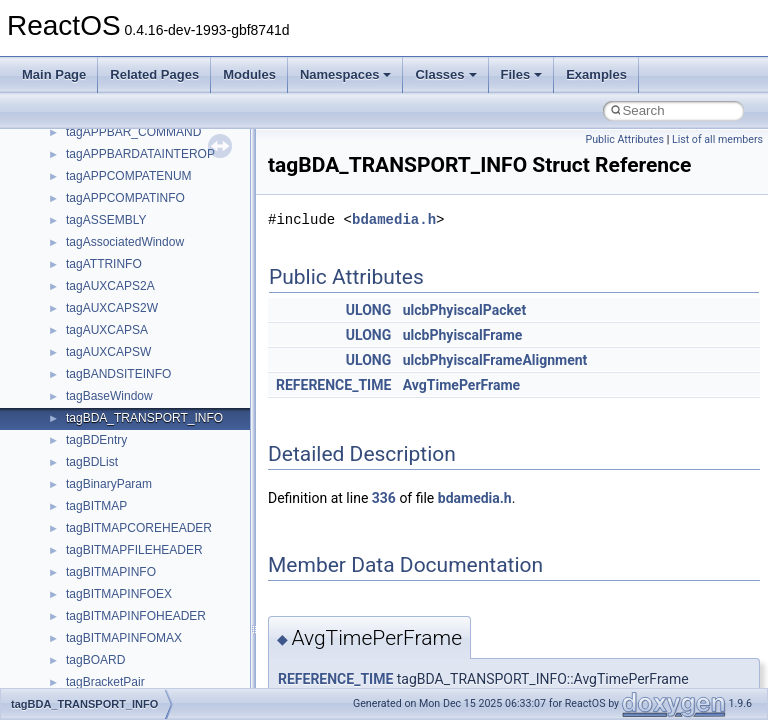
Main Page (54, 74)
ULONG (368, 310)
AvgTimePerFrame (461, 385)
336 (384, 498)
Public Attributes (624, 139)
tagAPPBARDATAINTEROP (140, 154)
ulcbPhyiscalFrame (463, 335)
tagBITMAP (96, 506)
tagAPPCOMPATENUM (129, 176)
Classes (445, 74)
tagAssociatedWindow (125, 242)
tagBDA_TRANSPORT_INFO (144, 418)
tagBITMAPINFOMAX (124, 638)
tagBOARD (95, 660)
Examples (596, 74)
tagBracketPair (105, 682)
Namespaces (346, 74)
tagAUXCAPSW (108, 352)
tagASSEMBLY (106, 220)
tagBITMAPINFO (111, 572)
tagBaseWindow (109, 396)
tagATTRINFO (104, 264)
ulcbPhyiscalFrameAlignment (495, 360)
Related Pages (154, 74)
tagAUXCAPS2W (112, 308)
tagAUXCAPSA (107, 330)
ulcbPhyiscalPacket (464, 310)
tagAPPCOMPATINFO (125, 198)
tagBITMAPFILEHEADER (134, 550)
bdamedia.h (394, 219)
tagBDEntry (96, 440)
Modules (249, 74)
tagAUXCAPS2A (110, 286)
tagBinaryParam (109, 484)
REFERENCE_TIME (333, 385)
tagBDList (92, 462)
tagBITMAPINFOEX (119, 594)
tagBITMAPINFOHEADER (136, 616)
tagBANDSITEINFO (118, 374)
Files (522, 74)
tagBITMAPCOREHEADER (139, 528)
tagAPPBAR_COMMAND (133, 132)
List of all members (717, 139)
